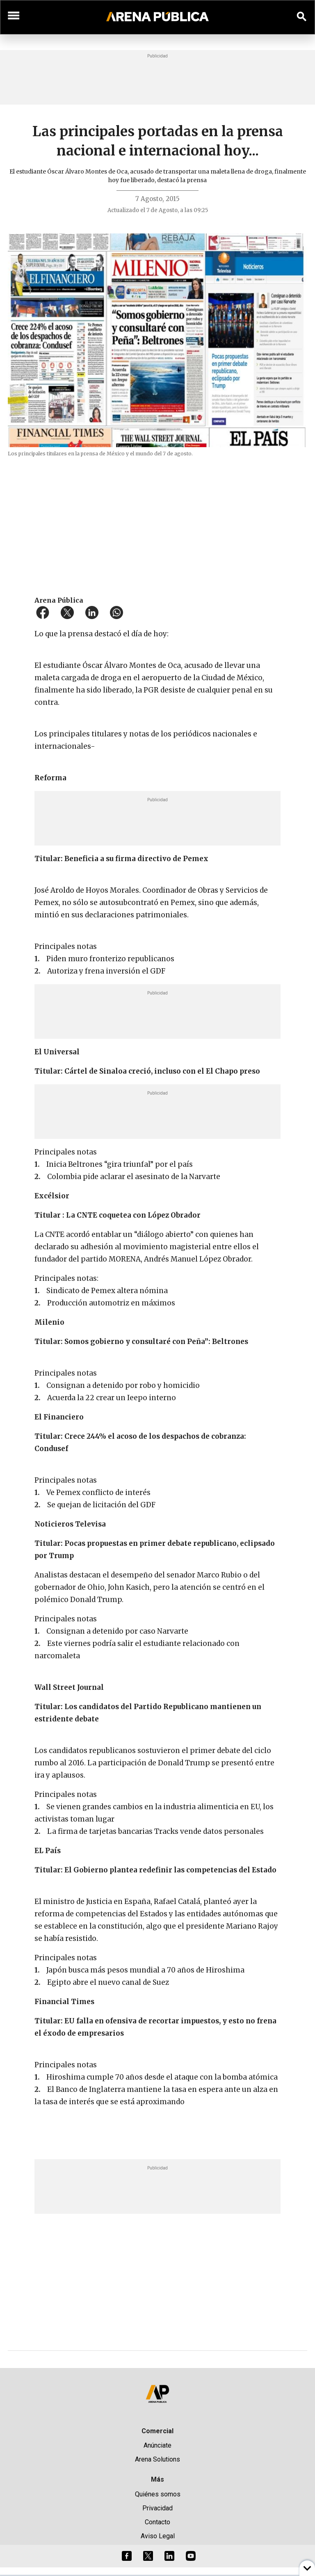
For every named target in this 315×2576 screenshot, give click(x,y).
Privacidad (157, 2508)
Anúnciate (157, 2445)
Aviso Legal (158, 2536)
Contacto (157, 2522)
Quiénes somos (157, 2494)
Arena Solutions (157, 2459)
